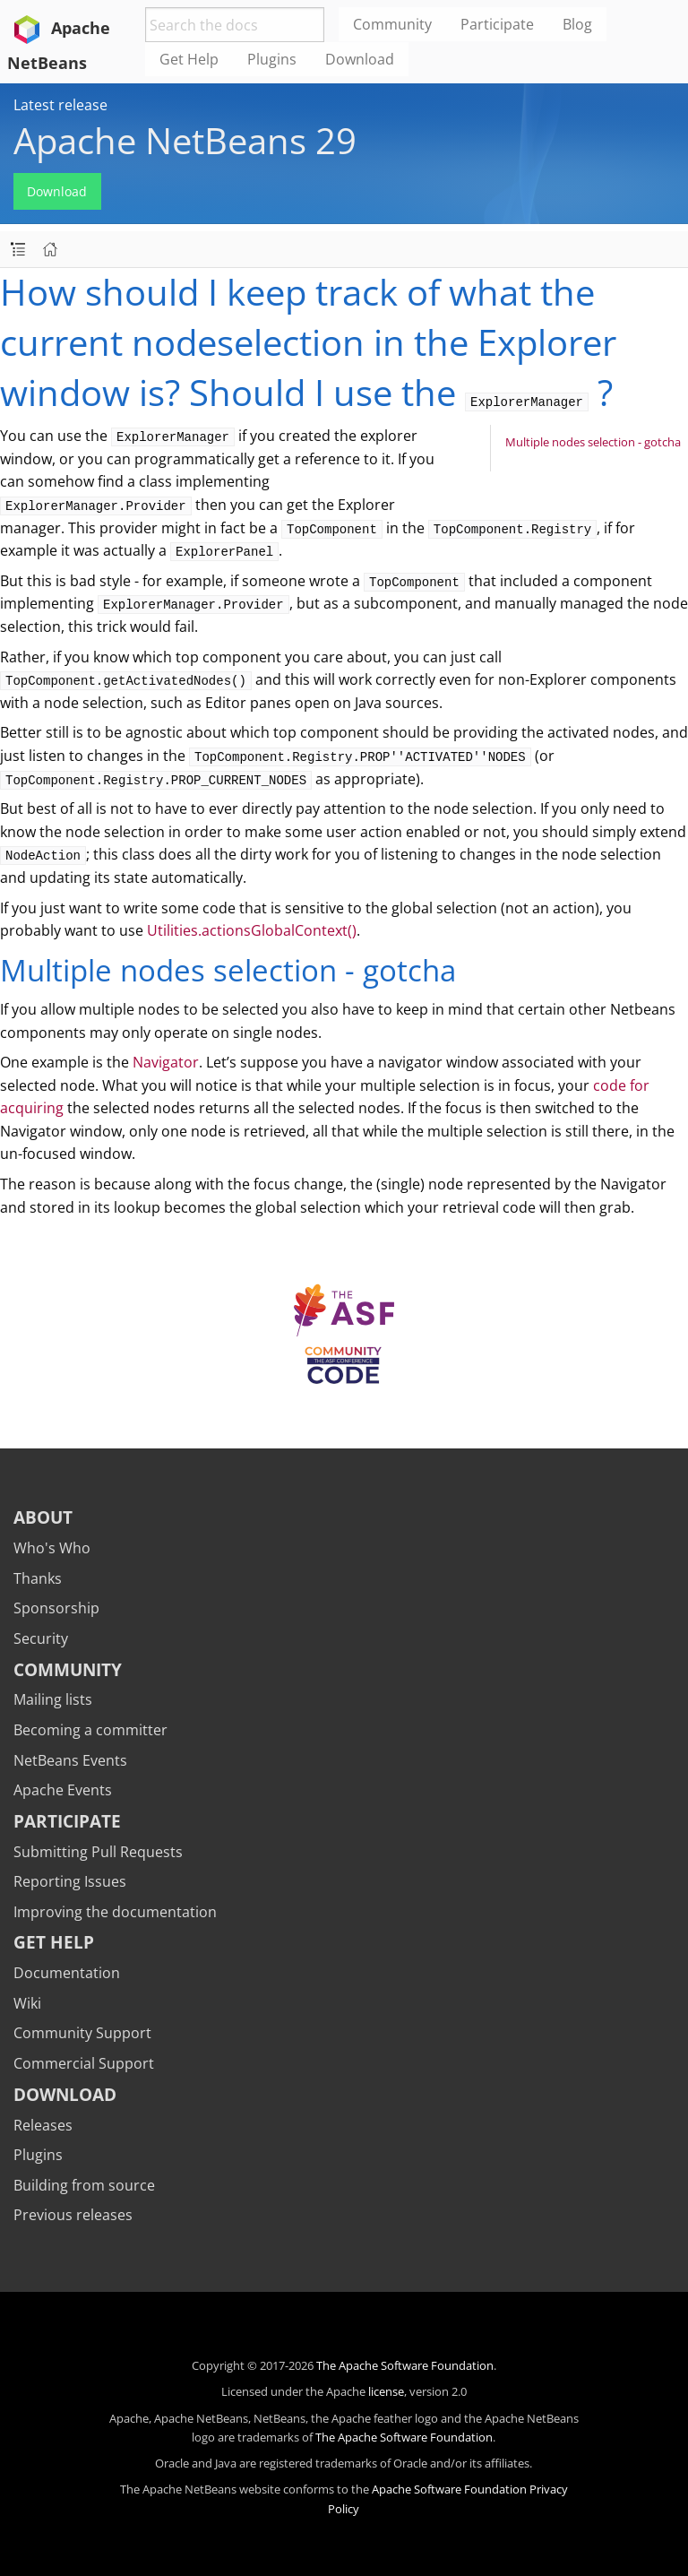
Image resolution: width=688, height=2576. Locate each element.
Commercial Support (83, 2063)
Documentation (66, 1973)
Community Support (82, 2033)
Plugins (38, 2155)
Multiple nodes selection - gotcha (593, 442)
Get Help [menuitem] (189, 59)
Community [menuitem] (392, 24)
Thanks (37, 1578)
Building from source (84, 2185)
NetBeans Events (70, 1760)
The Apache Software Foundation (405, 2365)
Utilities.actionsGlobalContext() (252, 930)
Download (57, 191)
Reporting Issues (69, 1881)
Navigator (166, 1062)
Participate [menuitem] (497, 24)
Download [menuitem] (359, 59)
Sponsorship (56, 1608)
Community (67, 1669)
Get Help (53, 1942)
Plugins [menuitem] (272, 59)
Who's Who (51, 1548)
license (386, 2391)
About (43, 1517)
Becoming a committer (90, 1730)
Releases (43, 2125)
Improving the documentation (115, 1912)
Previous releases (73, 2215)
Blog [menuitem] (577, 24)
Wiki (27, 2003)
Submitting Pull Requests (98, 1852)
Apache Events (62, 1790)
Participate (67, 1821)
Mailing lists (52, 1699)
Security (40, 1638)
